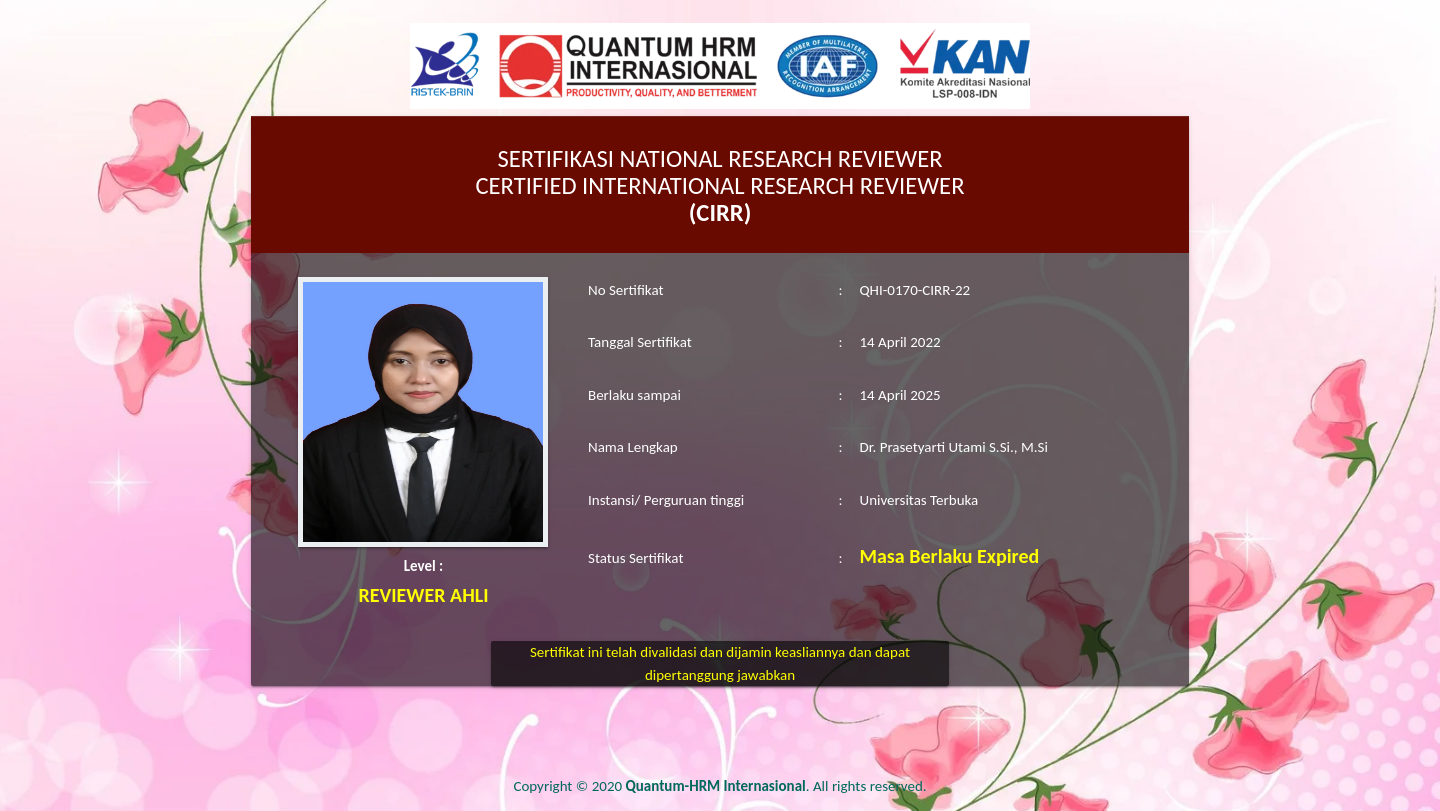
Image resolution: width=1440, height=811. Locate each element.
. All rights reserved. (776, 786)
